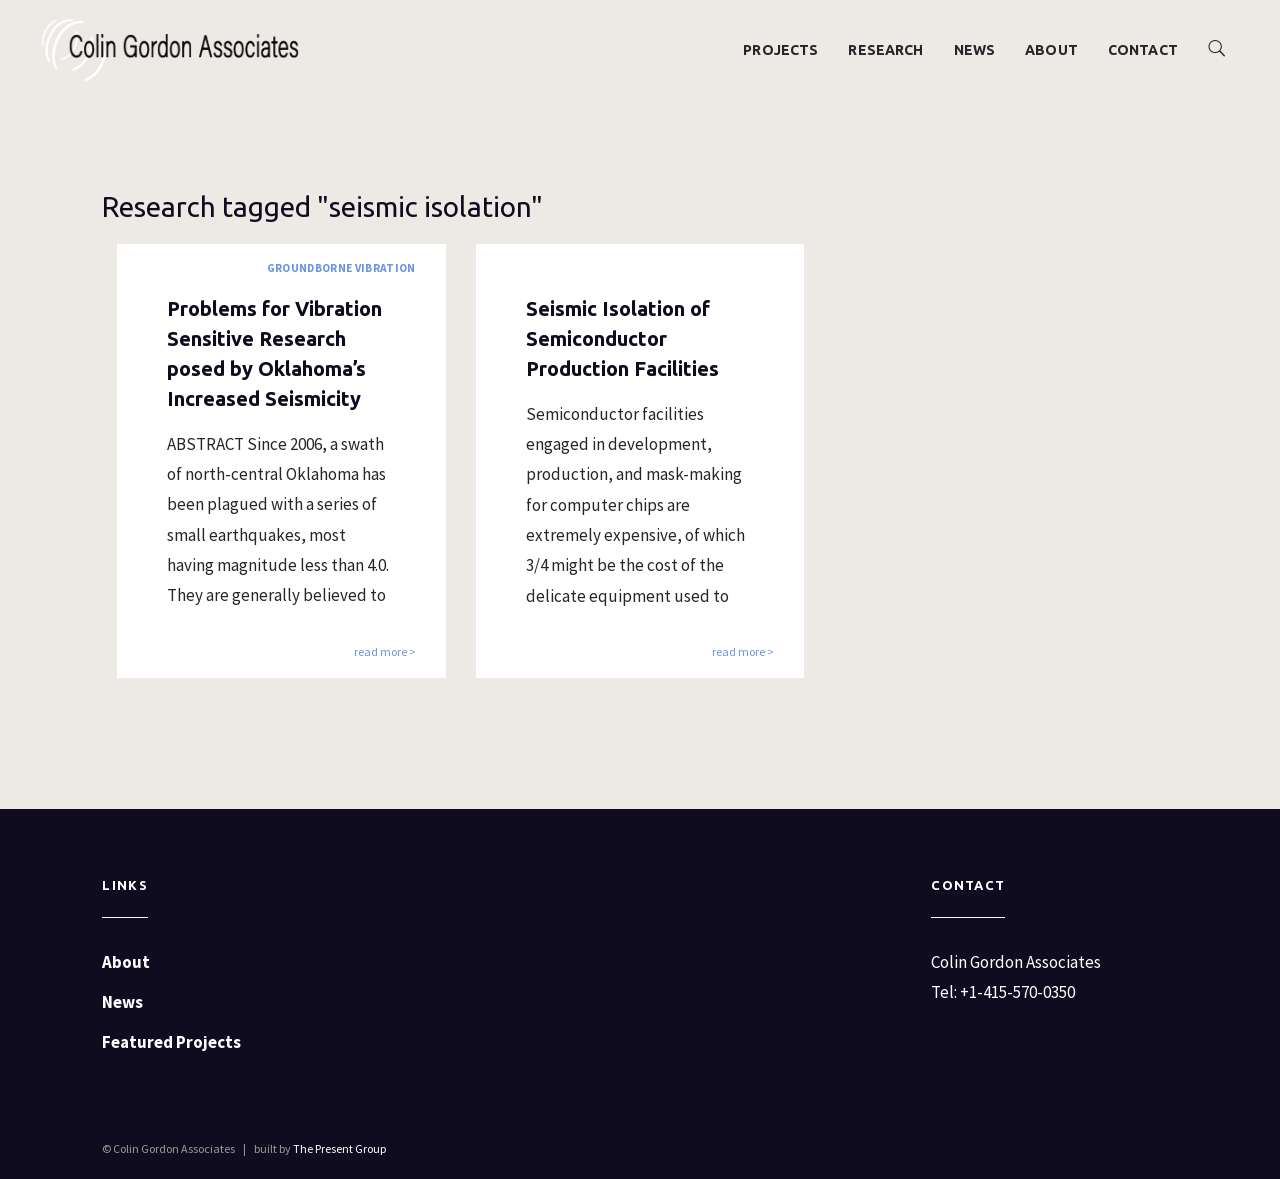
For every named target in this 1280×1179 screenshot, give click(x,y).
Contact (1143, 50)
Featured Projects (171, 1042)
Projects (780, 50)
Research (885, 50)
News (975, 50)
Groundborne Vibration (341, 268)
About (1051, 50)
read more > (385, 652)
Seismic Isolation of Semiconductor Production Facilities (622, 338)
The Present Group (339, 1148)
